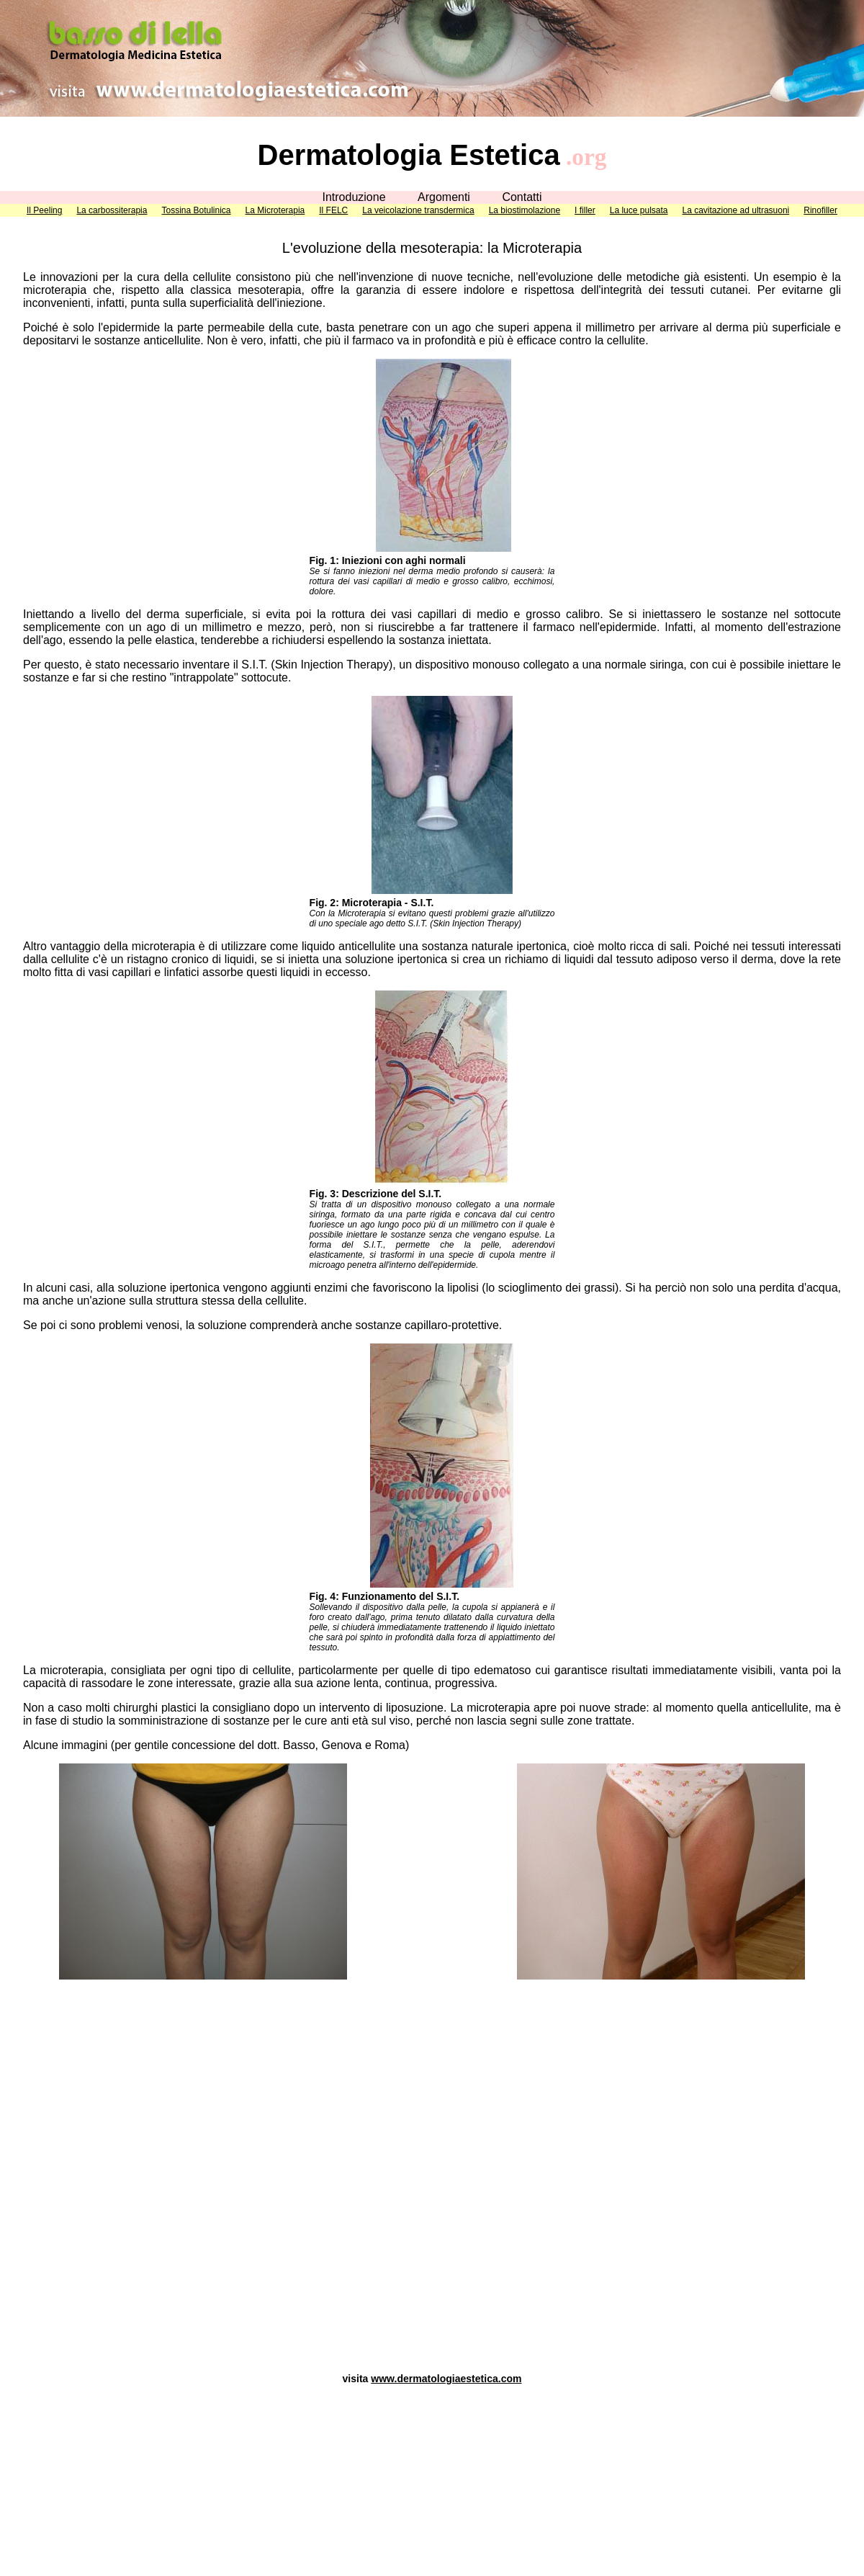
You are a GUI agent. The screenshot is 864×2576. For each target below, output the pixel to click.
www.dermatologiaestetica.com (446, 2378)
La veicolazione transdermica (418, 210)
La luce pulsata (639, 210)
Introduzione (353, 197)
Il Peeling (44, 210)
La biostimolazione (524, 210)
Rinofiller (820, 210)
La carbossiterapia (111, 210)
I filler (585, 210)
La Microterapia (275, 210)
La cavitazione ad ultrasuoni (736, 210)
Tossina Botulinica (195, 210)
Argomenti (444, 197)
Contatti (521, 197)
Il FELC (333, 210)
